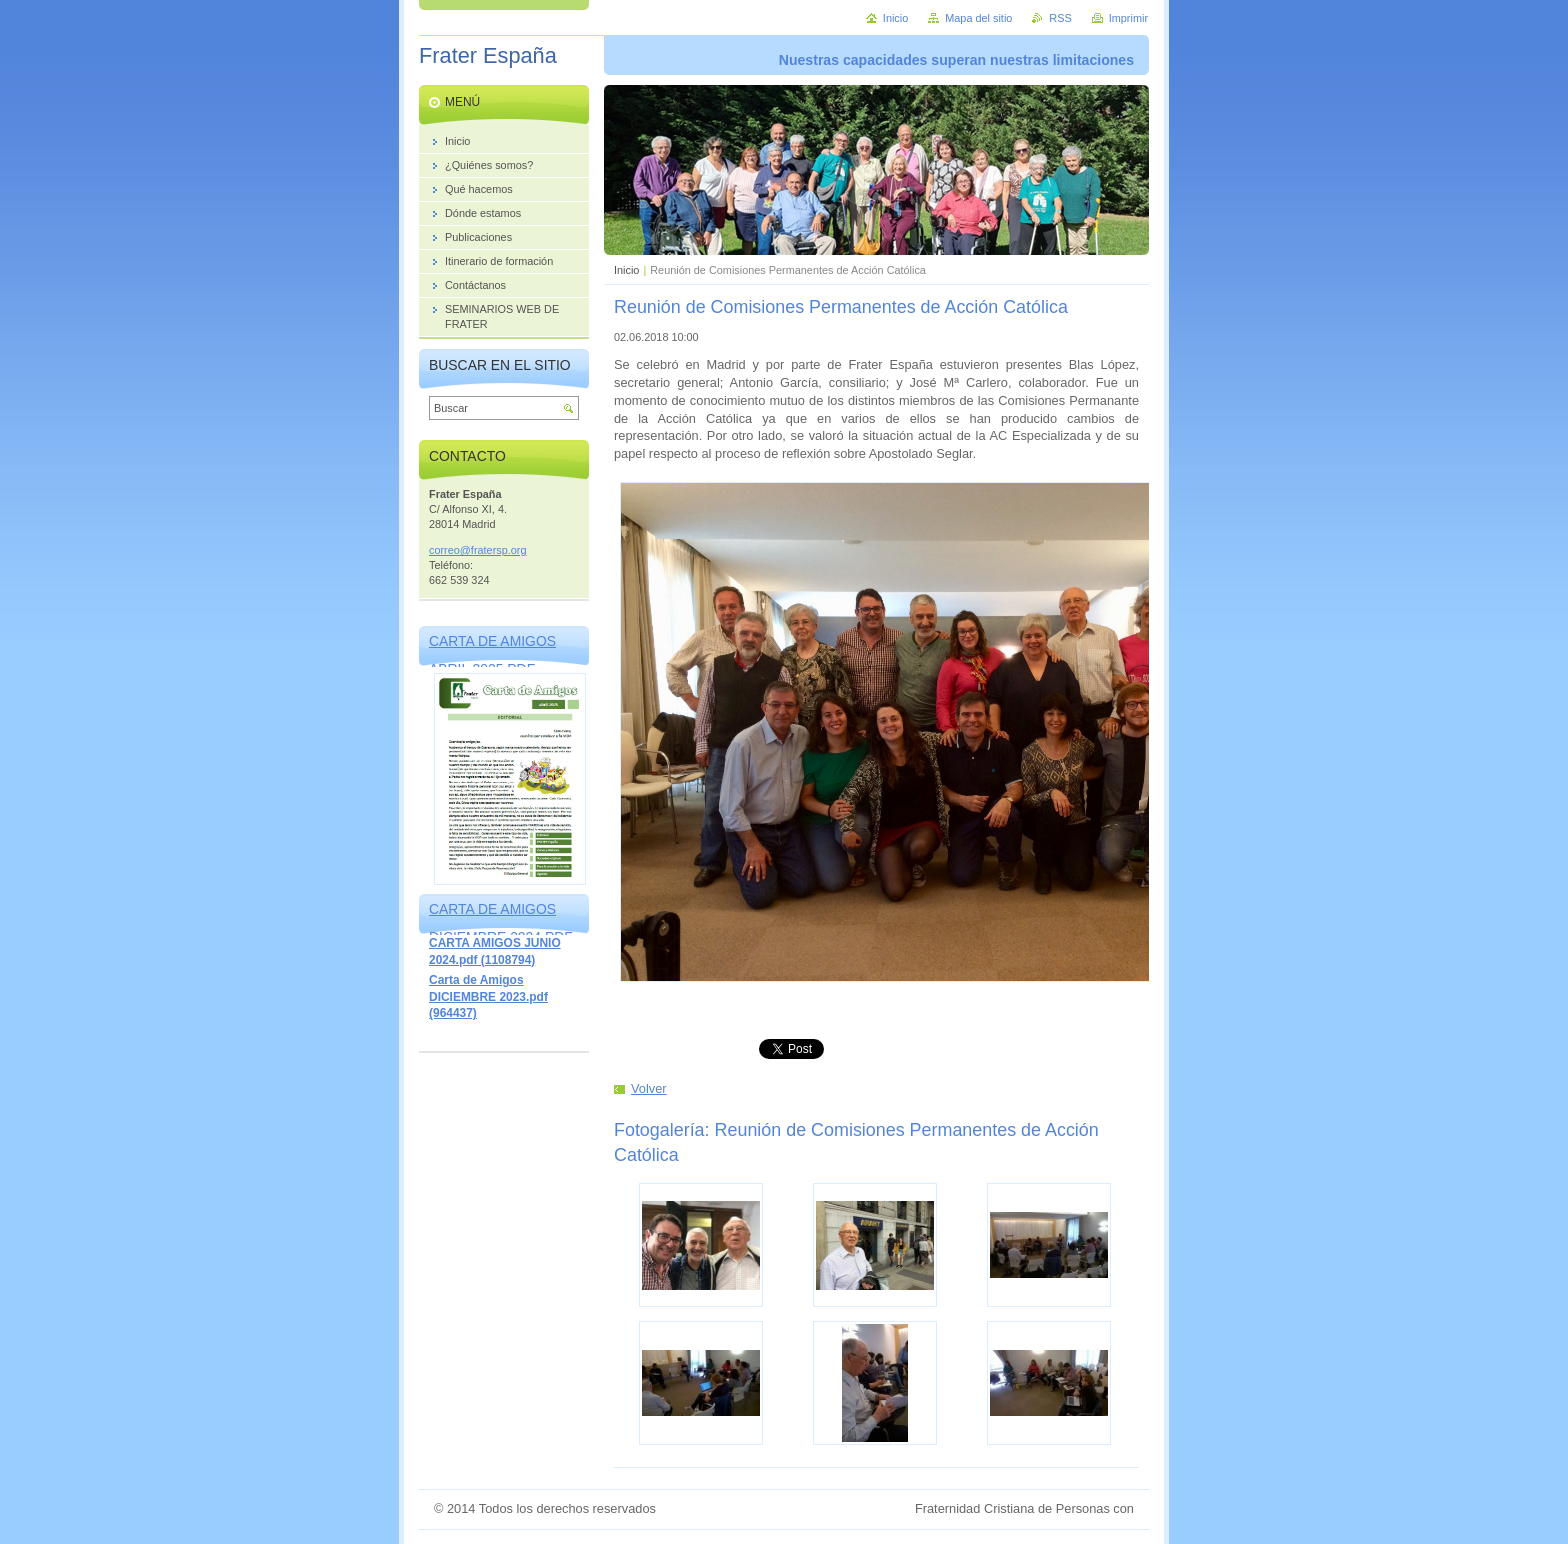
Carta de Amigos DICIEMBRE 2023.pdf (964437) (488, 996)
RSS (1060, 18)
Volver (649, 1088)
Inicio (626, 270)
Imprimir (1128, 18)
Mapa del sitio (978, 18)
